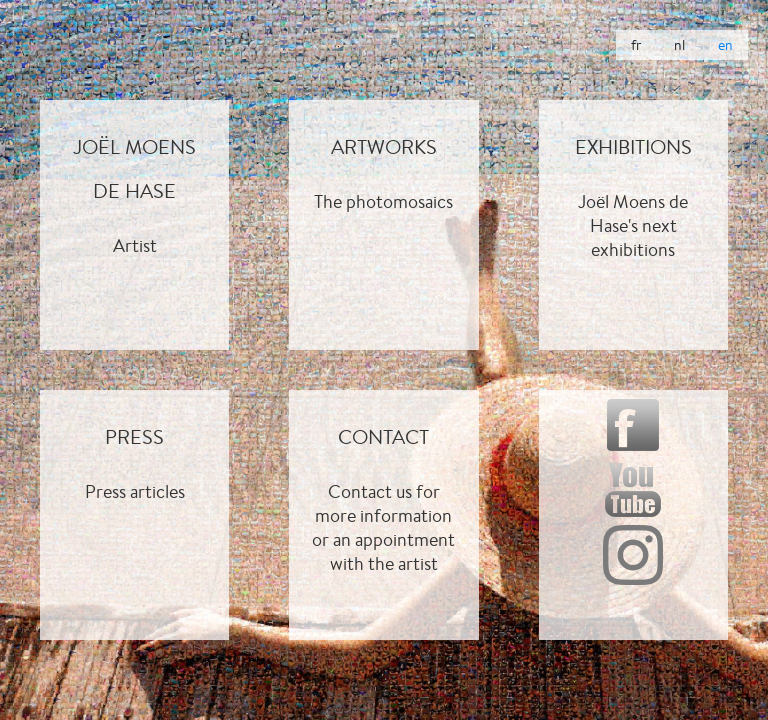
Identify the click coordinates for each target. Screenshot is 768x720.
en (725, 45)
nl (679, 45)
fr (636, 45)
